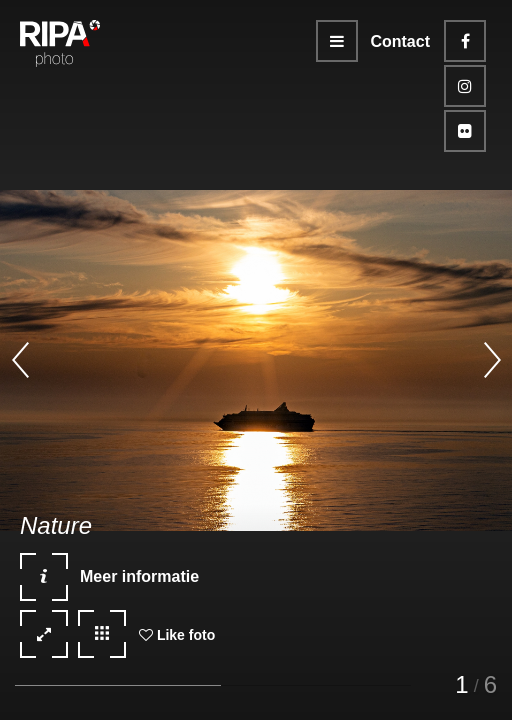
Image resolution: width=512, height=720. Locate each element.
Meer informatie (109, 584)
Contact (400, 41)
